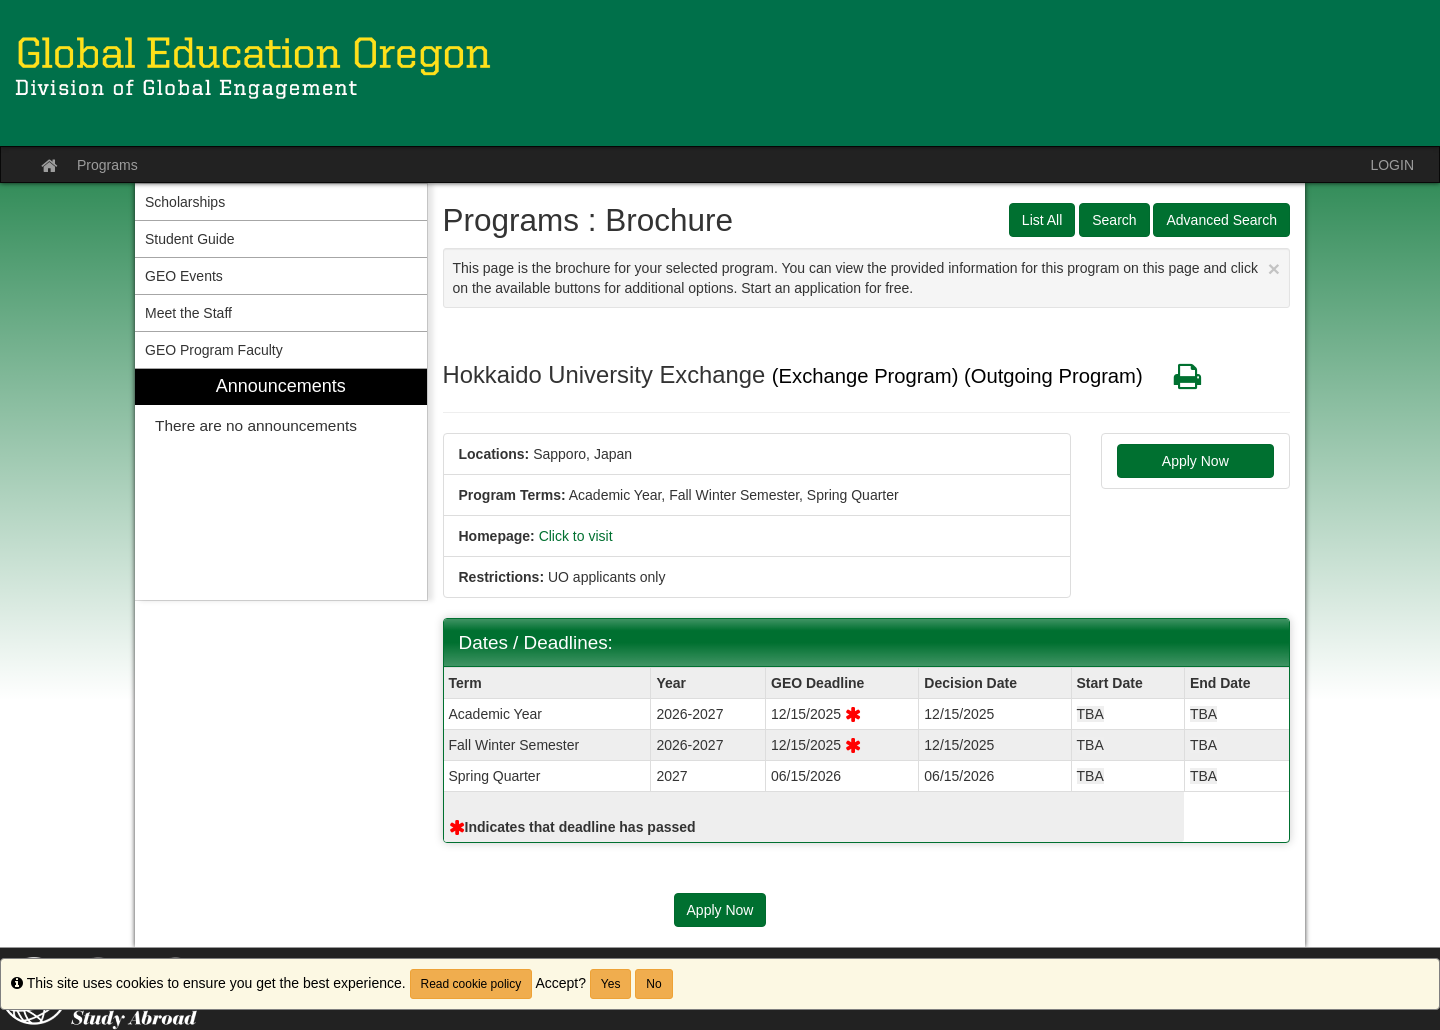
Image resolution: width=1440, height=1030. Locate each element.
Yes (611, 984)
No (653, 984)
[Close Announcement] (1274, 268)
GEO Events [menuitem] (184, 276)
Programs (107, 165)
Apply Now (1195, 461)
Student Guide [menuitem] (190, 239)
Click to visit (576, 536)
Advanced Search (1221, 220)
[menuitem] (281, 484)
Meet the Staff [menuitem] (188, 313)
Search (1114, 220)
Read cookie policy (471, 984)
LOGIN (1392, 165)
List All (1042, 220)
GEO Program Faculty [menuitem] (214, 350)
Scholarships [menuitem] (185, 202)
